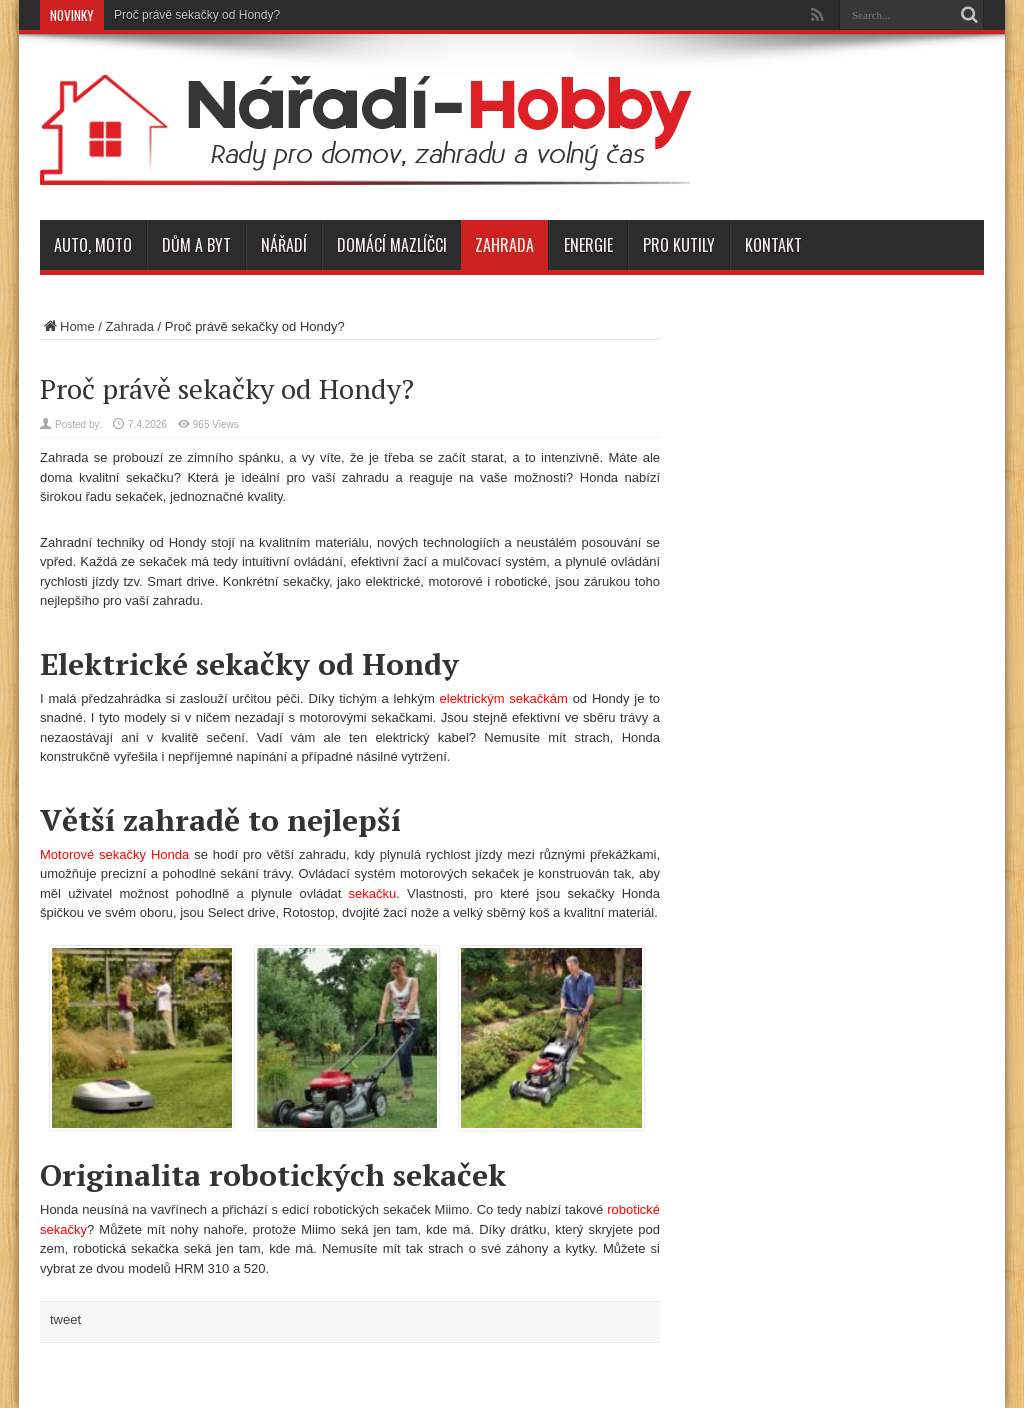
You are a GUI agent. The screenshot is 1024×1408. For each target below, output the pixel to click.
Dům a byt (196, 245)
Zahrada (504, 245)
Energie (588, 245)
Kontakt (773, 245)
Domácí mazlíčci (392, 245)
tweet (65, 1319)
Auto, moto (93, 245)
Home (67, 326)
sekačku (373, 893)
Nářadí (284, 245)
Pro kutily (679, 245)
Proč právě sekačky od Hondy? (197, 15)
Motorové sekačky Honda (114, 854)
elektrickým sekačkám (504, 698)
